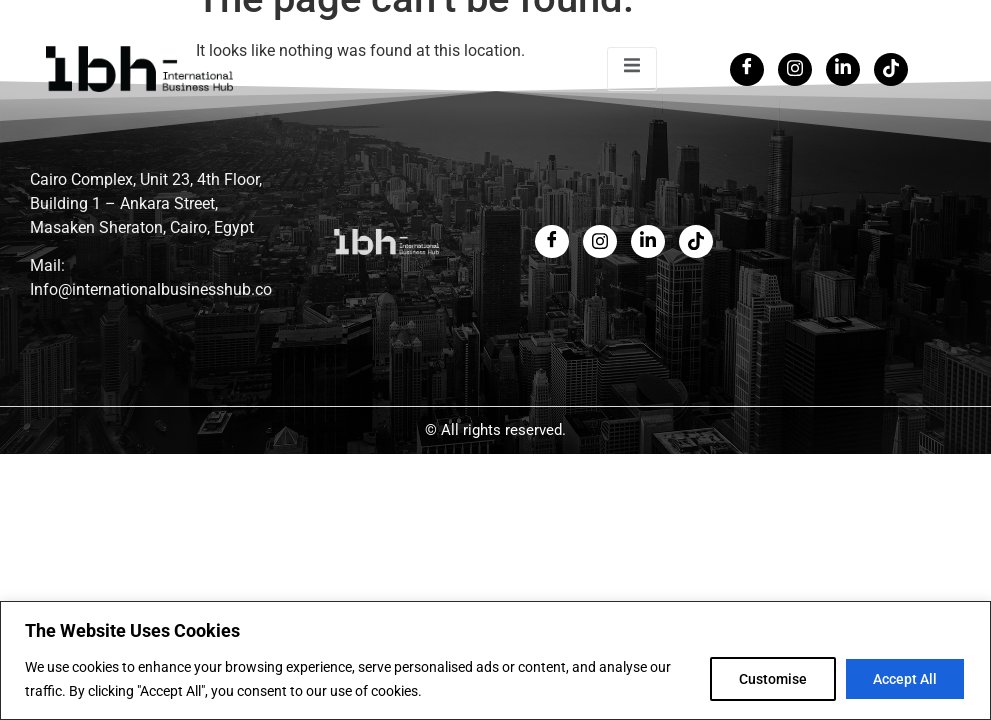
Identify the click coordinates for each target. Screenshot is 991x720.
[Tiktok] (891, 69)
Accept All (905, 679)
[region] (495, 660)
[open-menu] (632, 68)
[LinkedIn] (843, 69)
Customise (773, 679)
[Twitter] (795, 69)
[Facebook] (747, 69)
